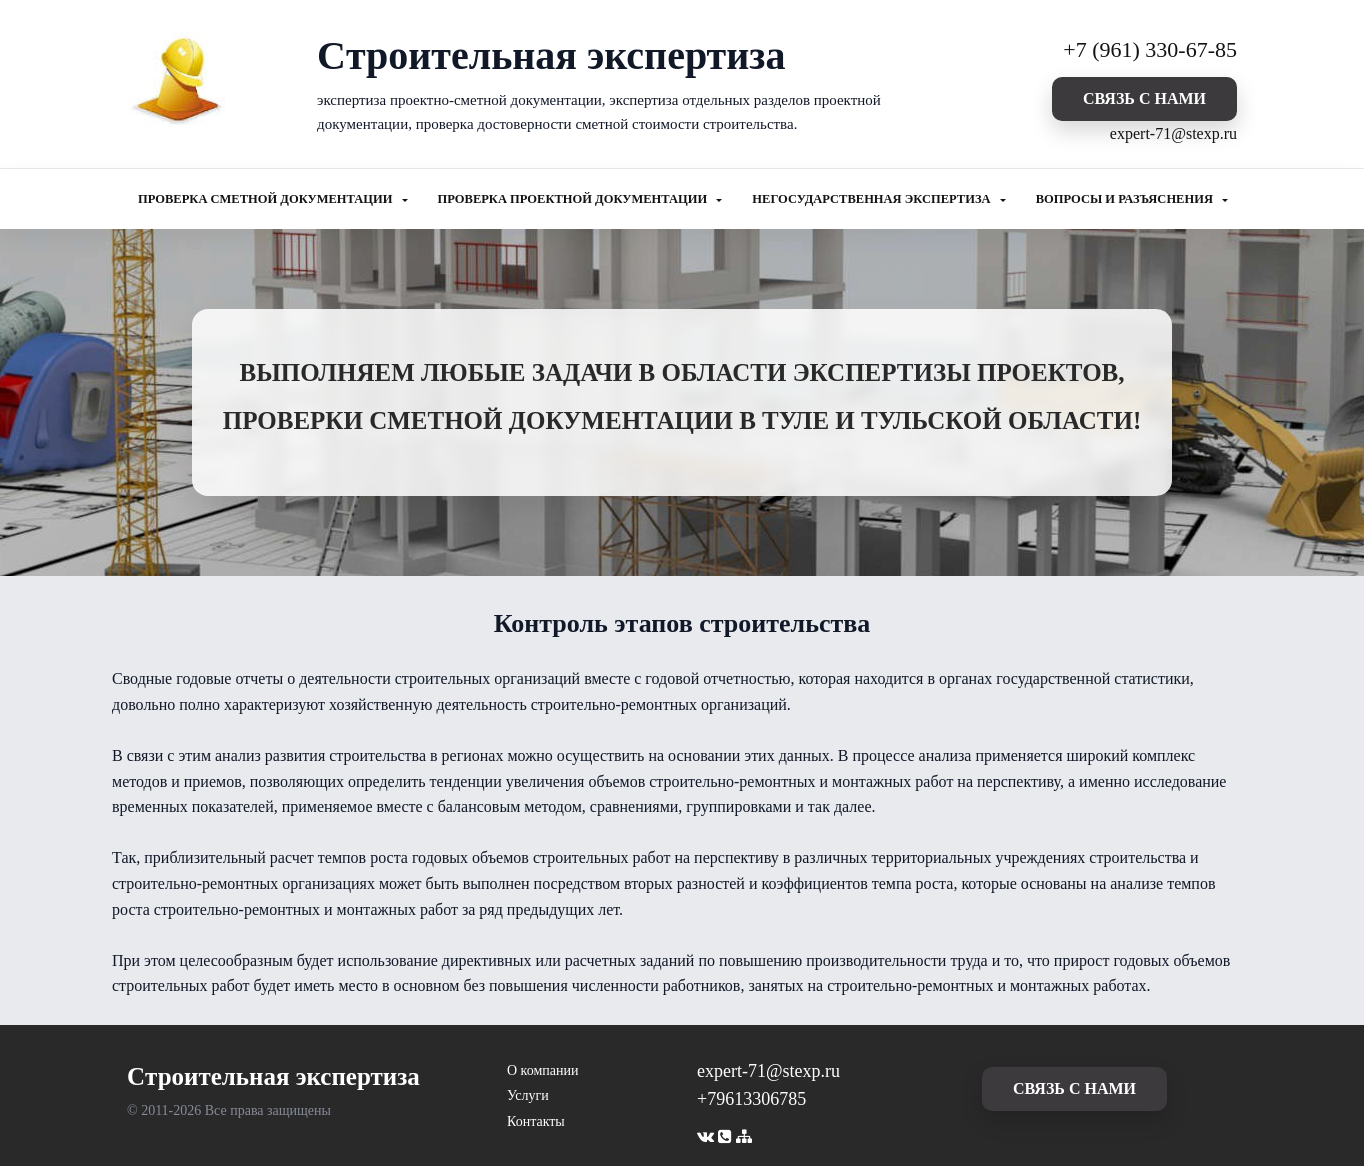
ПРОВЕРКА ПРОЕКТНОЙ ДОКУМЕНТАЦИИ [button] (574, 199)
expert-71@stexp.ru (1173, 133)
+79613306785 (751, 1099)
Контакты (536, 1121)
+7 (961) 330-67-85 (1150, 49)
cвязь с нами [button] (1144, 98)
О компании (542, 1070)
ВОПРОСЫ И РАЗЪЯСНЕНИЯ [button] (1126, 199)
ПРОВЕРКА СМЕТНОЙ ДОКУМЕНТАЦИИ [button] (267, 199)
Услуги (528, 1095)
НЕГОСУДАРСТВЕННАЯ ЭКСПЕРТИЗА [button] (872, 199)
